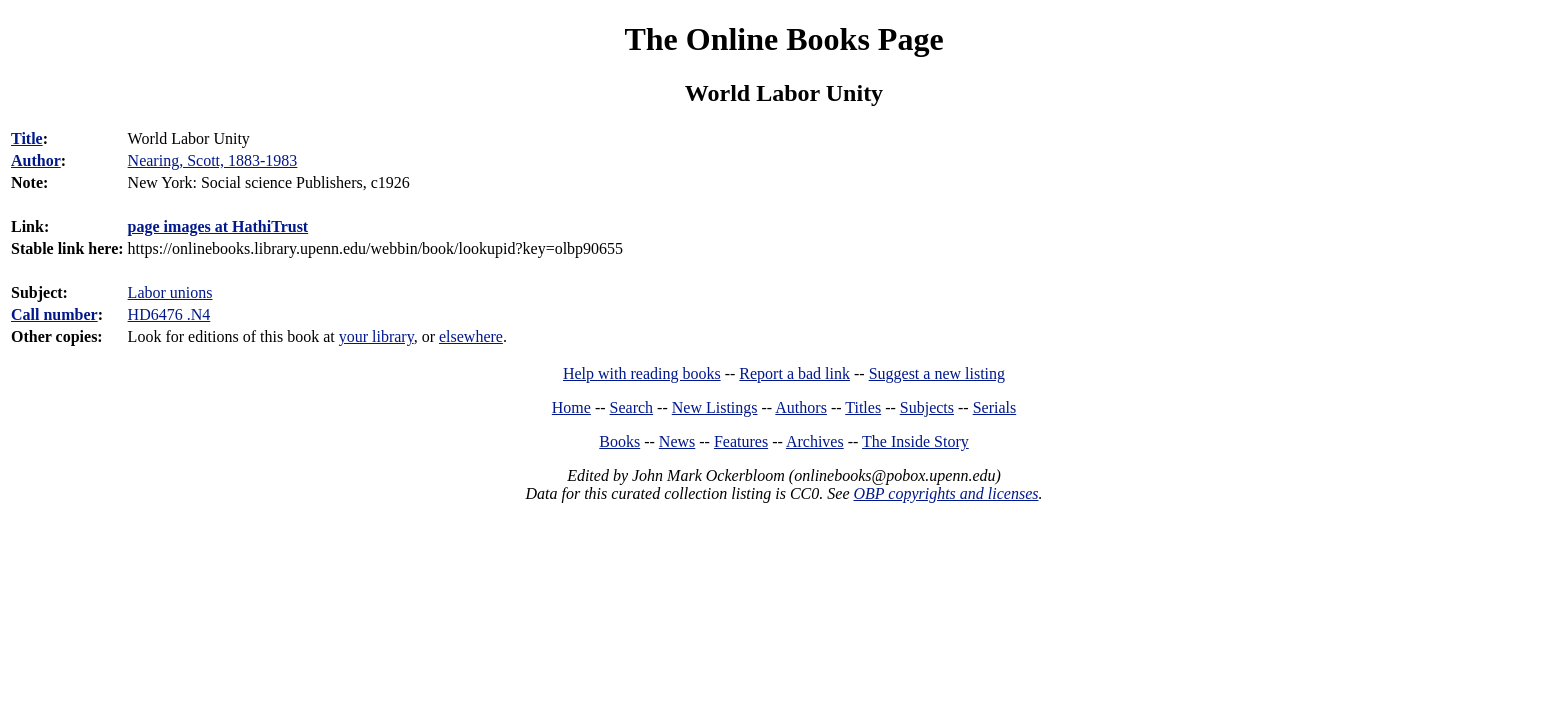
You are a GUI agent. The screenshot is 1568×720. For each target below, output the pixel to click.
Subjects (927, 407)
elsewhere (471, 336)
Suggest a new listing (937, 373)
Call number (54, 314)
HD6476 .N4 (169, 314)
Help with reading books (642, 373)
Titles (863, 407)
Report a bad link (794, 373)
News (677, 441)
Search (632, 407)
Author (36, 160)
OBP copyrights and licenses (945, 493)
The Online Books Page (783, 39)
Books (619, 441)
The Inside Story (915, 441)
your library (376, 336)
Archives (815, 441)
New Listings (715, 407)
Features (741, 441)
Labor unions (170, 292)
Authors (801, 407)
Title (27, 138)
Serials (995, 407)
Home (571, 407)
